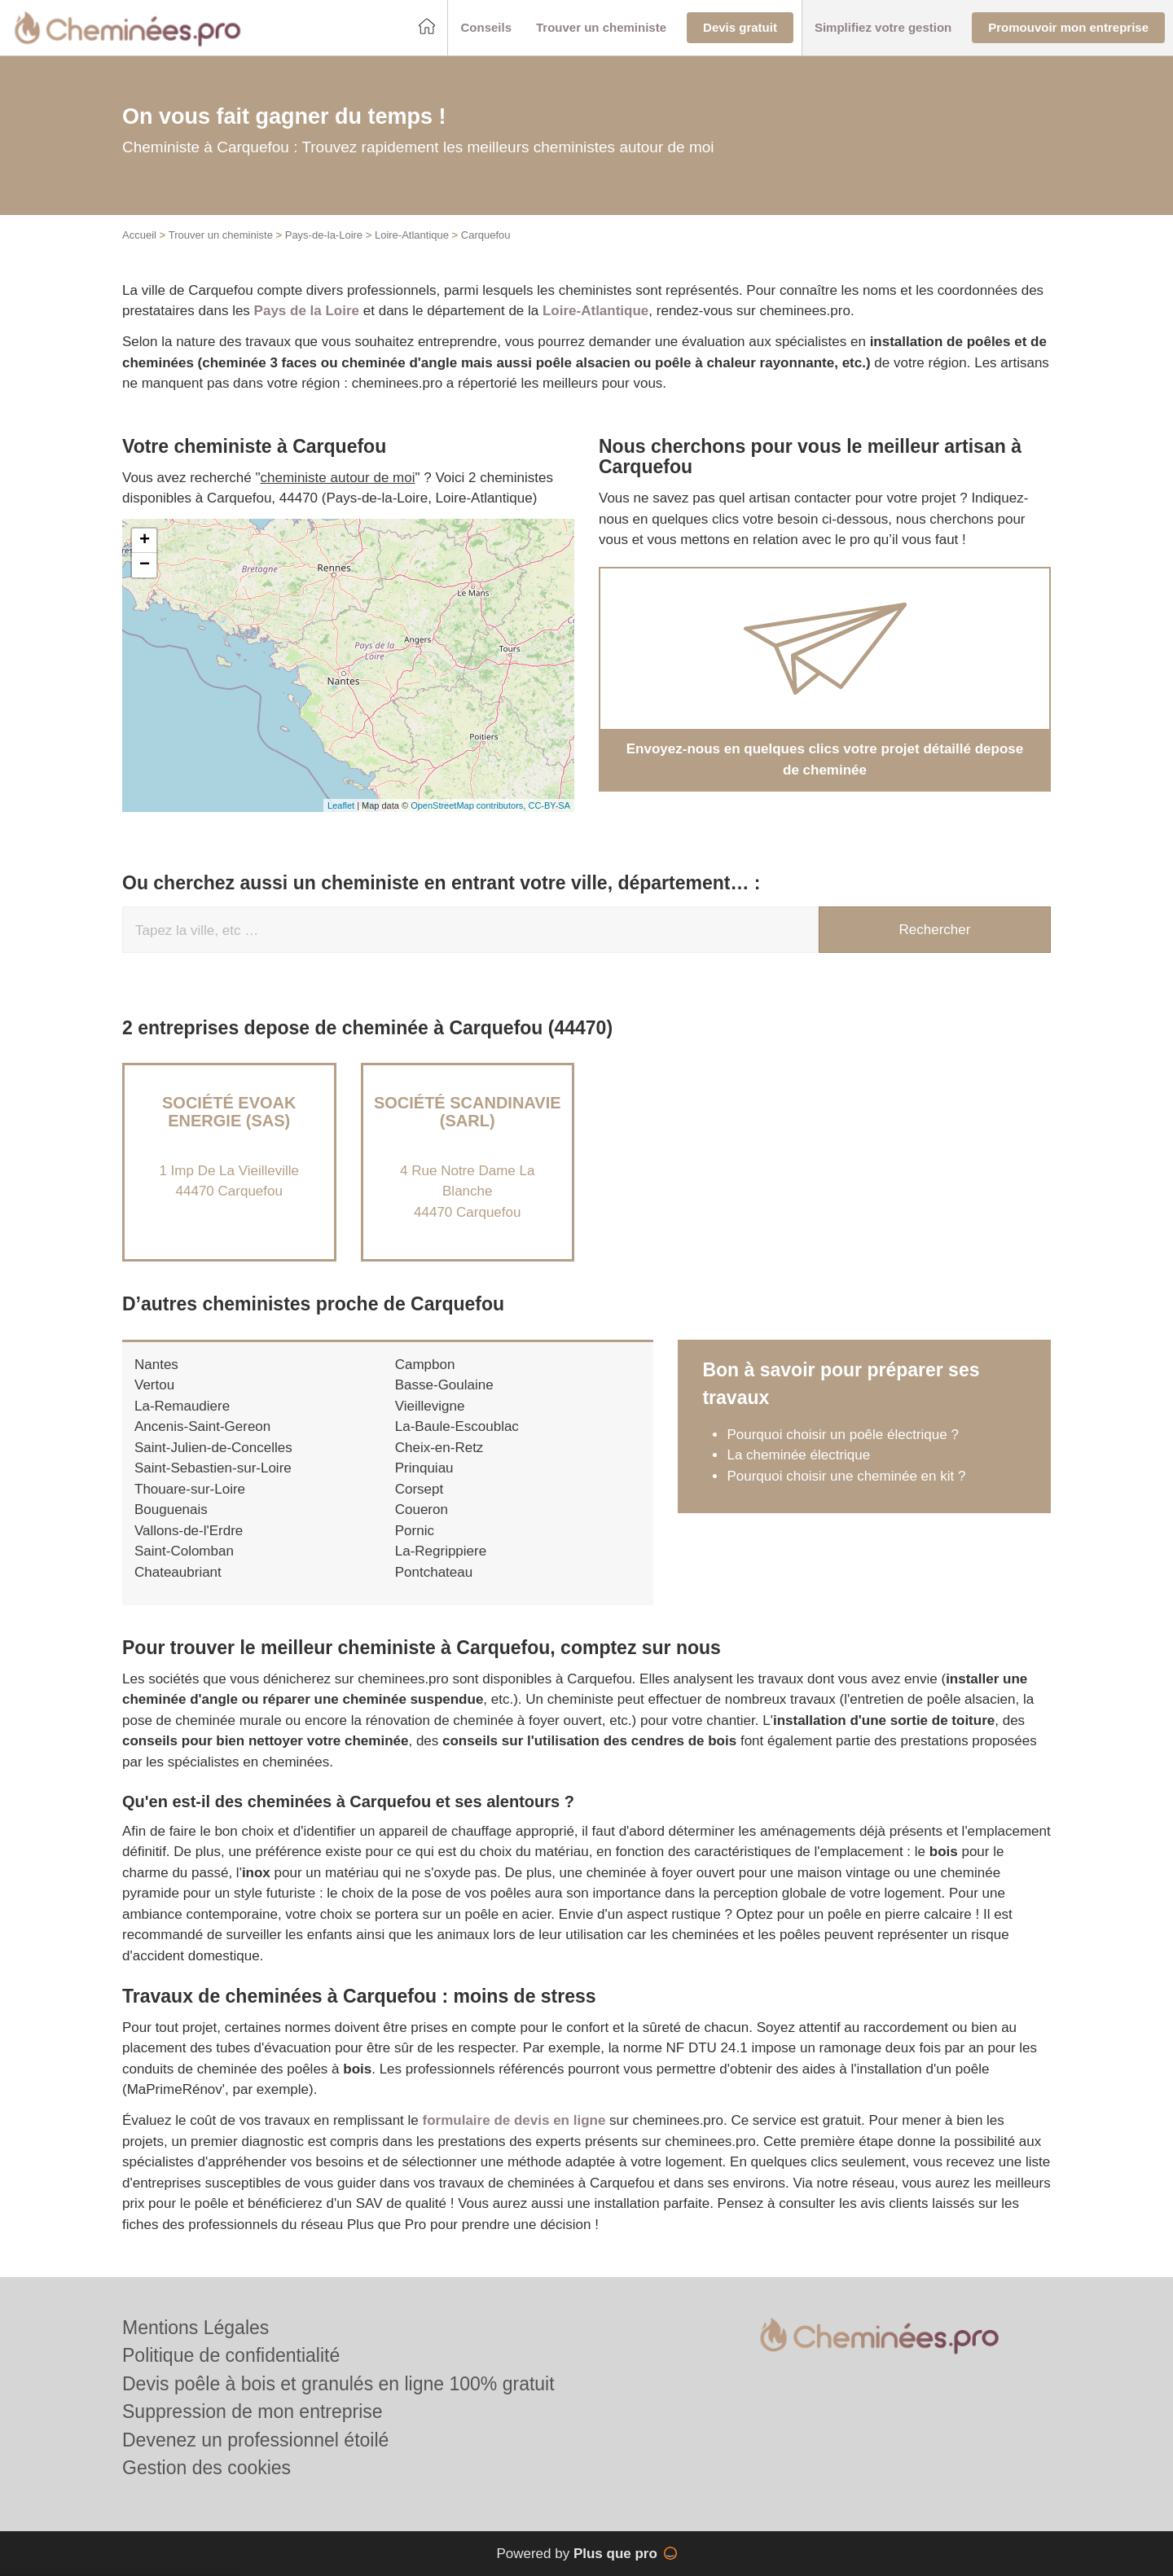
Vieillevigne (430, 1406)
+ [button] (144, 541)
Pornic (414, 1530)
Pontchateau (433, 1572)
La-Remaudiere (182, 1406)
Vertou (154, 1385)
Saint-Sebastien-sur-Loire (213, 1468)
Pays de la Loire (306, 310)
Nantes (156, 1364)
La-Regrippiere (440, 1551)
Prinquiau (424, 1468)
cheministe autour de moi (338, 477)
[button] (486, 28)
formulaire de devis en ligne (514, 2120)
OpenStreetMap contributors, (469, 805)
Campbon (425, 1364)
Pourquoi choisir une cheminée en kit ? (846, 1476)
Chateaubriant (178, 1572)
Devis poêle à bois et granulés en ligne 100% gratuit (338, 2383)
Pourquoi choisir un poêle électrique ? (842, 1434)
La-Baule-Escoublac (457, 1426)
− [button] (144, 565)
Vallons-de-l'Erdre (188, 1530)
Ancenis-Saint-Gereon (202, 1426)
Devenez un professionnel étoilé (255, 2440)
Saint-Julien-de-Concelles (213, 1447)
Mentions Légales (195, 2327)
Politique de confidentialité (231, 2355)
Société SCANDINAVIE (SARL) (467, 1112)
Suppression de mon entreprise (252, 2411)
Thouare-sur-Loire (189, 1489)
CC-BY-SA (549, 805)
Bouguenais (171, 1509)
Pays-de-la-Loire (323, 235)
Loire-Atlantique (412, 235)
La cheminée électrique (798, 1455)
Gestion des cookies (206, 2467)
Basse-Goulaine (444, 1385)
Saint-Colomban (184, 1551)
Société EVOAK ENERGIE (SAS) (229, 1112)
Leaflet (340, 805)
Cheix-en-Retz (439, 1447)
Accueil (139, 235)
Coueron (421, 1509)
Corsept (419, 1489)
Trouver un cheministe (221, 235)
